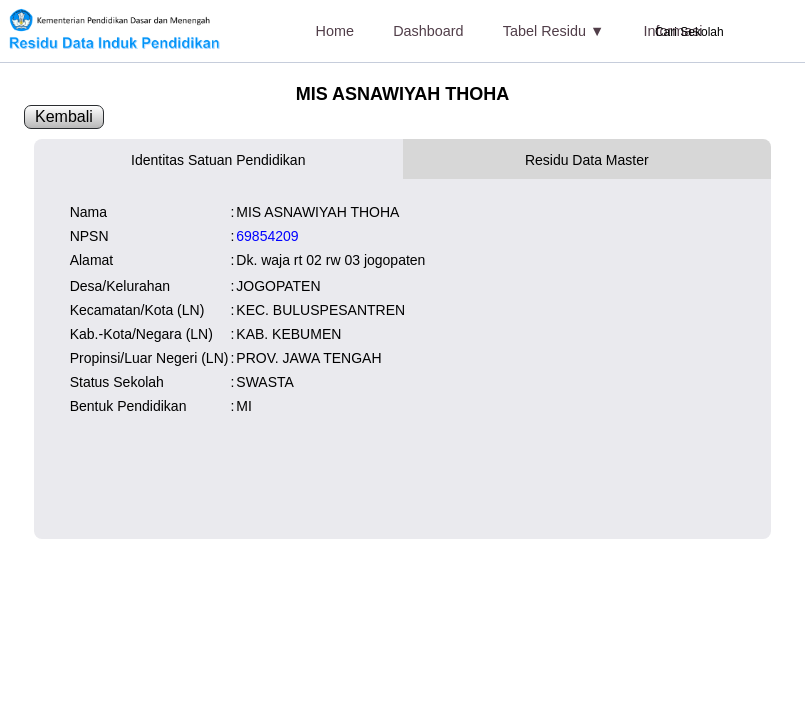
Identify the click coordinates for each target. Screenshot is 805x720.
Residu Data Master (587, 160)
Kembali (64, 116)
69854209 (267, 236)
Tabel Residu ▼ (553, 31)
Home (335, 31)
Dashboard (428, 31)
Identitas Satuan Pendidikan (218, 160)
